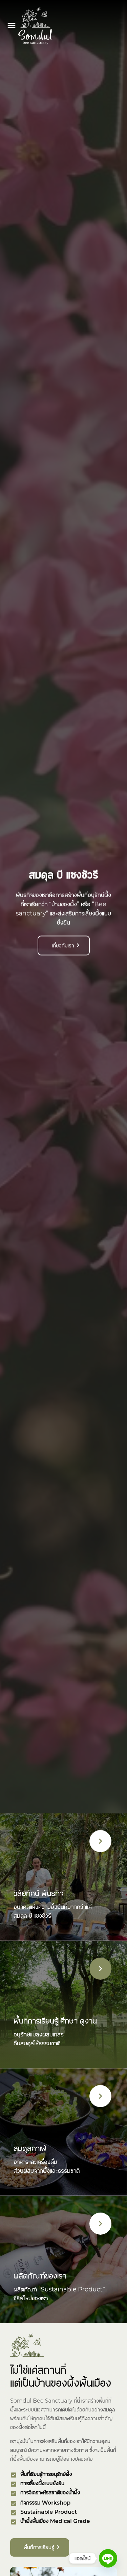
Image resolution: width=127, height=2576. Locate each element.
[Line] (108, 2558)
